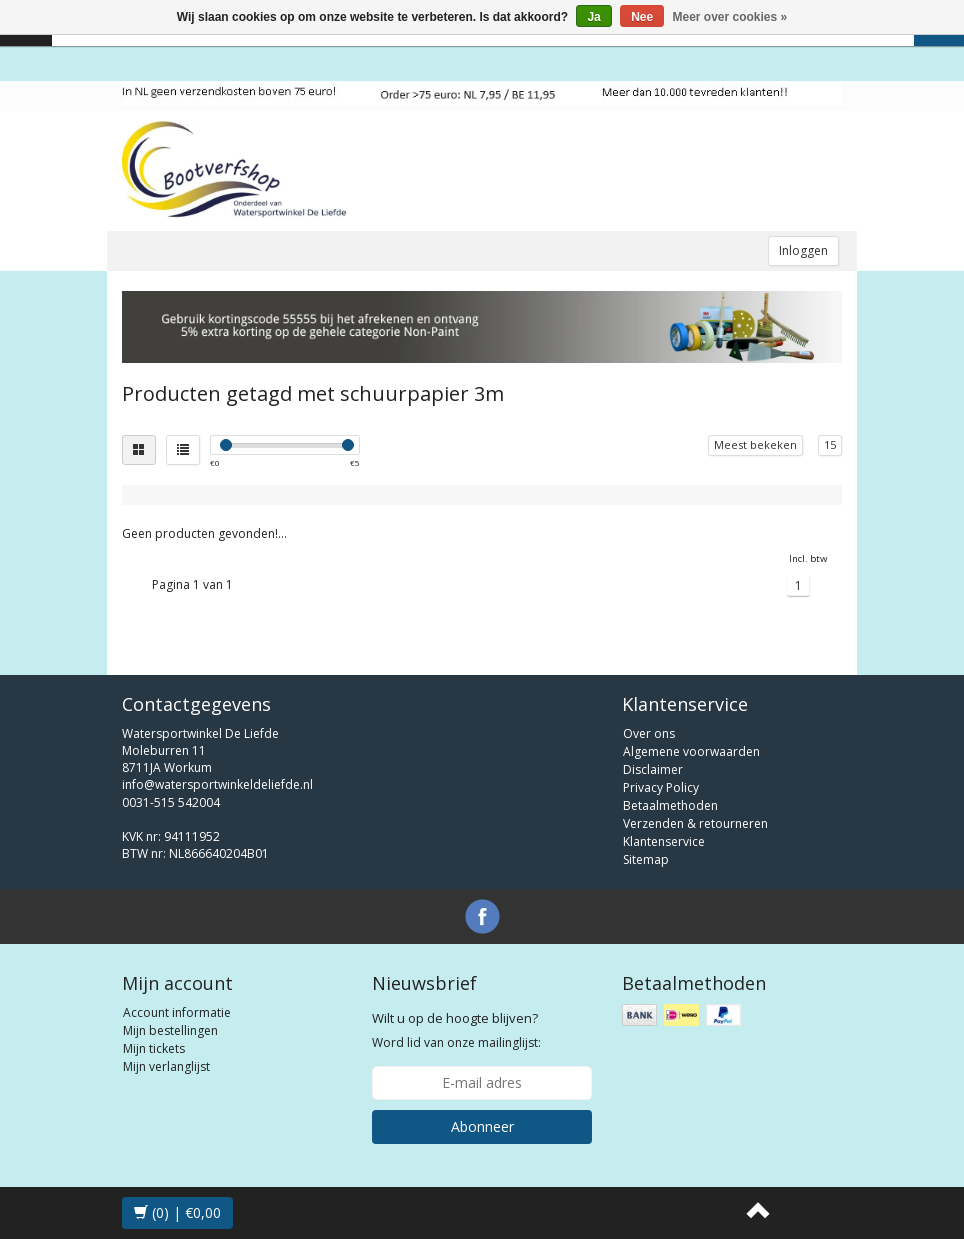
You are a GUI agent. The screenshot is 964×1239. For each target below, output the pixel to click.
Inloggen (803, 250)
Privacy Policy (661, 787)
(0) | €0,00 (177, 1212)
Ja (593, 17)
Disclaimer (653, 769)
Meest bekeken (755, 444)
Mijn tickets (154, 1048)
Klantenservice (664, 841)
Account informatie (177, 1012)
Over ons (649, 733)
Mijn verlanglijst (166, 1066)
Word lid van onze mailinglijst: (456, 1030)
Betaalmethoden (670, 805)
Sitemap (646, 859)
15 (830, 444)
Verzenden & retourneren (695, 823)
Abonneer (482, 1126)
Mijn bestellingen (170, 1030)
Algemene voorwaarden (691, 751)
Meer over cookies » (730, 17)
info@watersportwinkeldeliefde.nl (217, 784)
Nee (642, 17)
